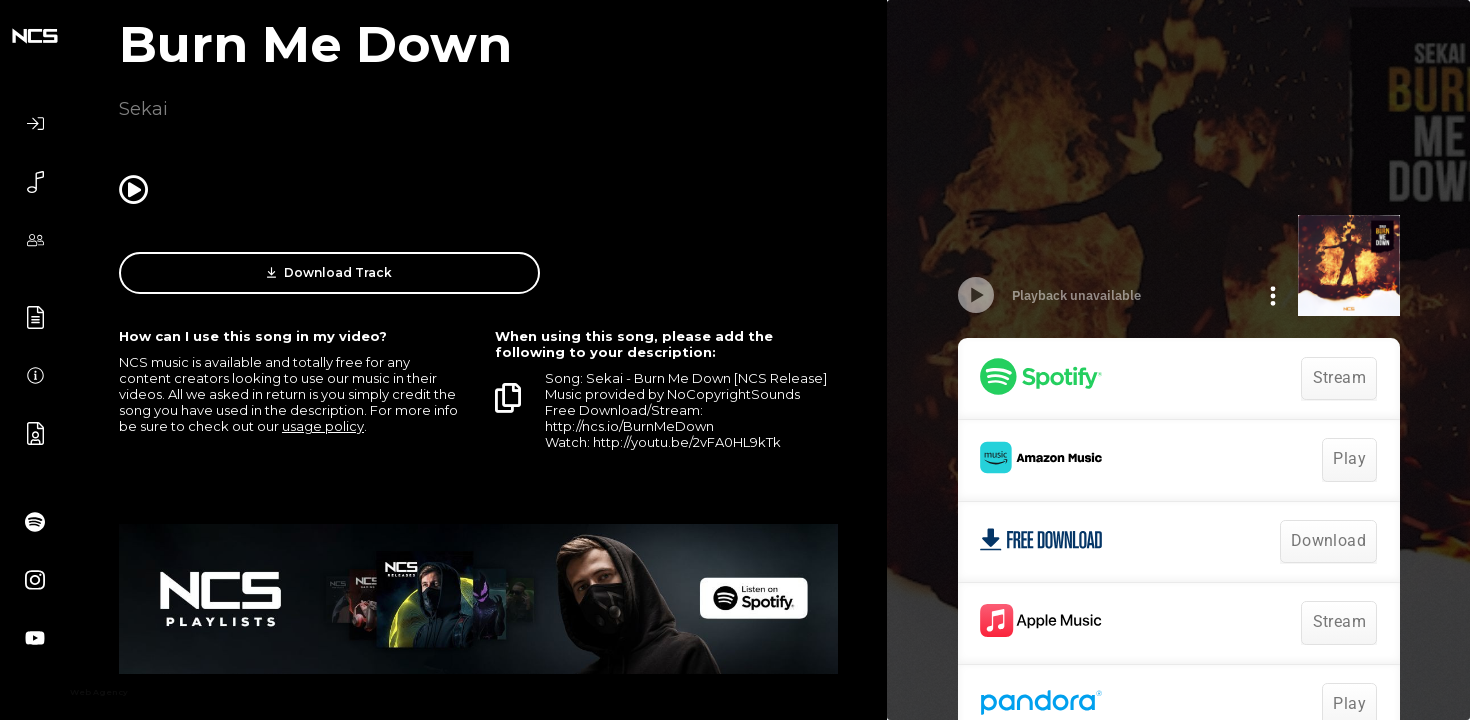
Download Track (284, 273)
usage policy (323, 426)
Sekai (143, 109)
